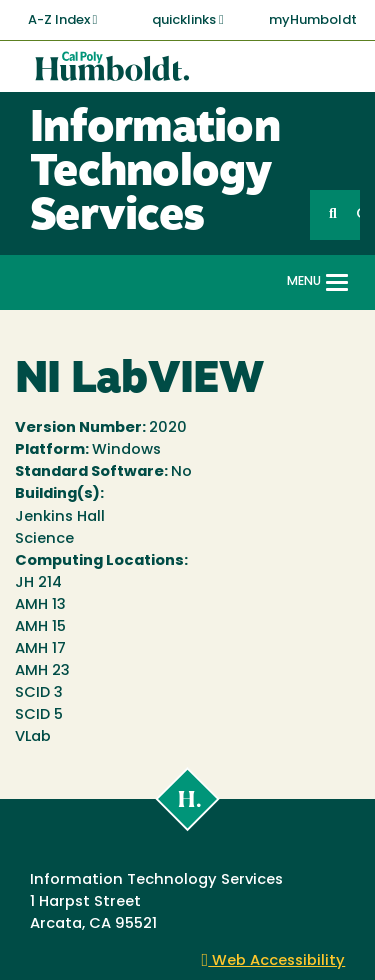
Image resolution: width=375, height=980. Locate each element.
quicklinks (188, 20)
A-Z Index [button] (63, 20)
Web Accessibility (274, 961)
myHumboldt (313, 20)
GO (358, 214)
